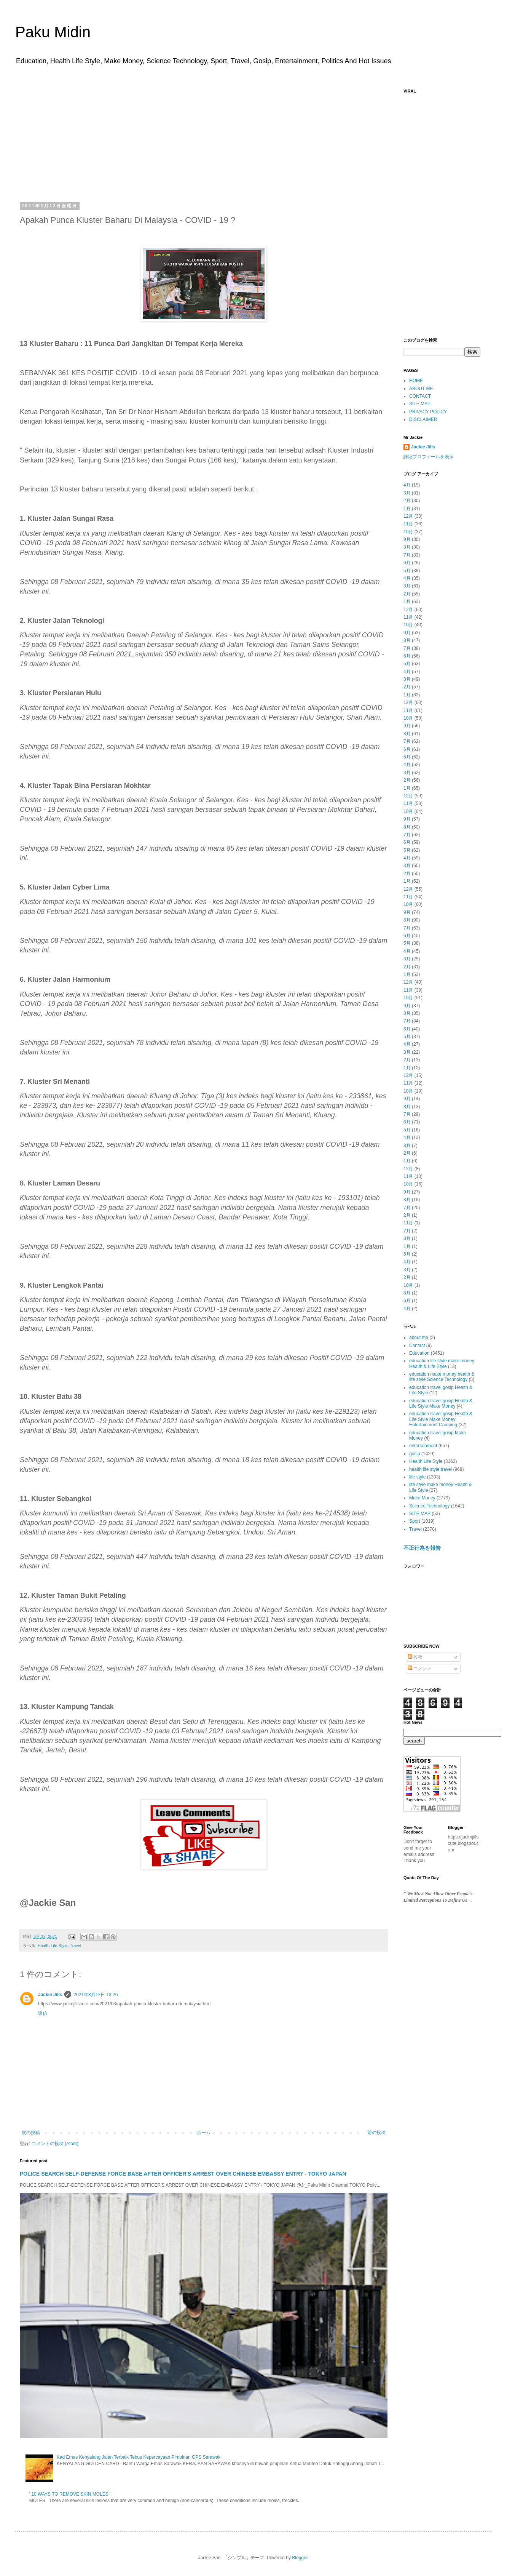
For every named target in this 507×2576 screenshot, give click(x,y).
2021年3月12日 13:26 (95, 1994)
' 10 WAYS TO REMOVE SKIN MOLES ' (70, 2494)
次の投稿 (31, 2132)
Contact (417, 1345)
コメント (420, 1668)
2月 (407, 500)
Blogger (300, 2557)
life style (417, 1477)
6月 (407, 562)
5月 (407, 570)
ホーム (203, 2132)
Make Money (422, 1498)
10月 (408, 531)
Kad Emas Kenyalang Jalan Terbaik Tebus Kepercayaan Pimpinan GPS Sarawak (138, 2457)
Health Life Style (53, 1945)
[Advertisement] (203, 146)
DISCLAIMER (423, 419)
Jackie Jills (50, 1994)
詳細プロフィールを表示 (428, 456)
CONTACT (420, 396)
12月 (408, 516)
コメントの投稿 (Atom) (55, 2143)
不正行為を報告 (422, 1548)
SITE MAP (419, 403)
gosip (414, 1453)
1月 (407, 508)
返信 (42, 2013)
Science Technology (429, 1506)
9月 (407, 539)
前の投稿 (376, 2132)
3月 (407, 493)
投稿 (415, 1657)
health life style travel (430, 1469)
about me (418, 1337)
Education (419, 1353)
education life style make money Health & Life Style (441, 1363)
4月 (407, 485)
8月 (407, 547)
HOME (416, 380)
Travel (75, 1945)
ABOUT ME (421, 388)
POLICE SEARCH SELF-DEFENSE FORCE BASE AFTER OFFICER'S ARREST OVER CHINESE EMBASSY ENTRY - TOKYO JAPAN (183, 2174)
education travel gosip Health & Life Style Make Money (440, 1403)
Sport (414, 1521)
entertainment (423, 1445)
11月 (408, 523)
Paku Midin (53, 32)
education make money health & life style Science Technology (441, 1376)
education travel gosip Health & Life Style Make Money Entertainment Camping (440, 1419)
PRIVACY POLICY (428, 411)
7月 (407, 555)
